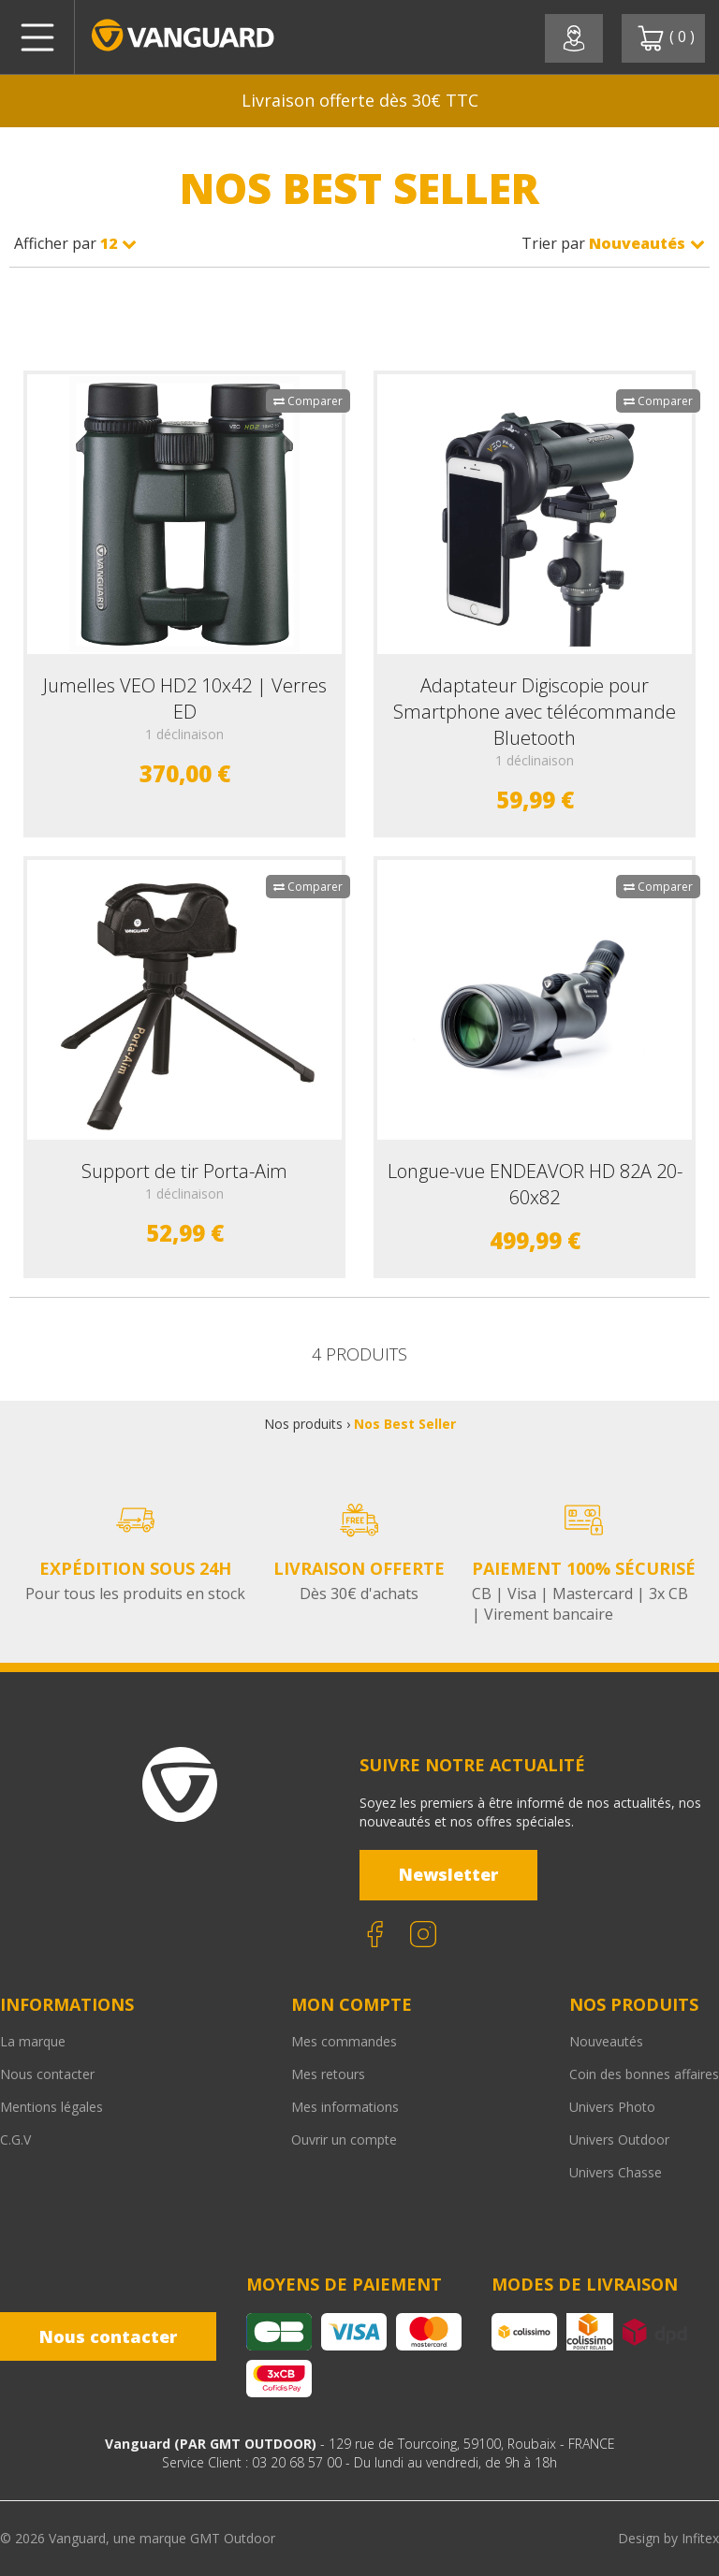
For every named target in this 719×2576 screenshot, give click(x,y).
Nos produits (303, 1424)
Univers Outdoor (619, 2139)
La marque (33, 2041)
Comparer (308, 401)
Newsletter (448, 1874)
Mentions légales (51, 2107)
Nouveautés (606, 2041)
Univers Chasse (615, 2172)
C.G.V (15, 2139)
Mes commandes (344, 2041)
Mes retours (328, 2074)
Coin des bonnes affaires (644, 2074)
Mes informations (345, 2107)
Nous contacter (47, 2074)
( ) (666, 38)
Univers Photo (612, 2107)
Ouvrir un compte (344, 2139)
